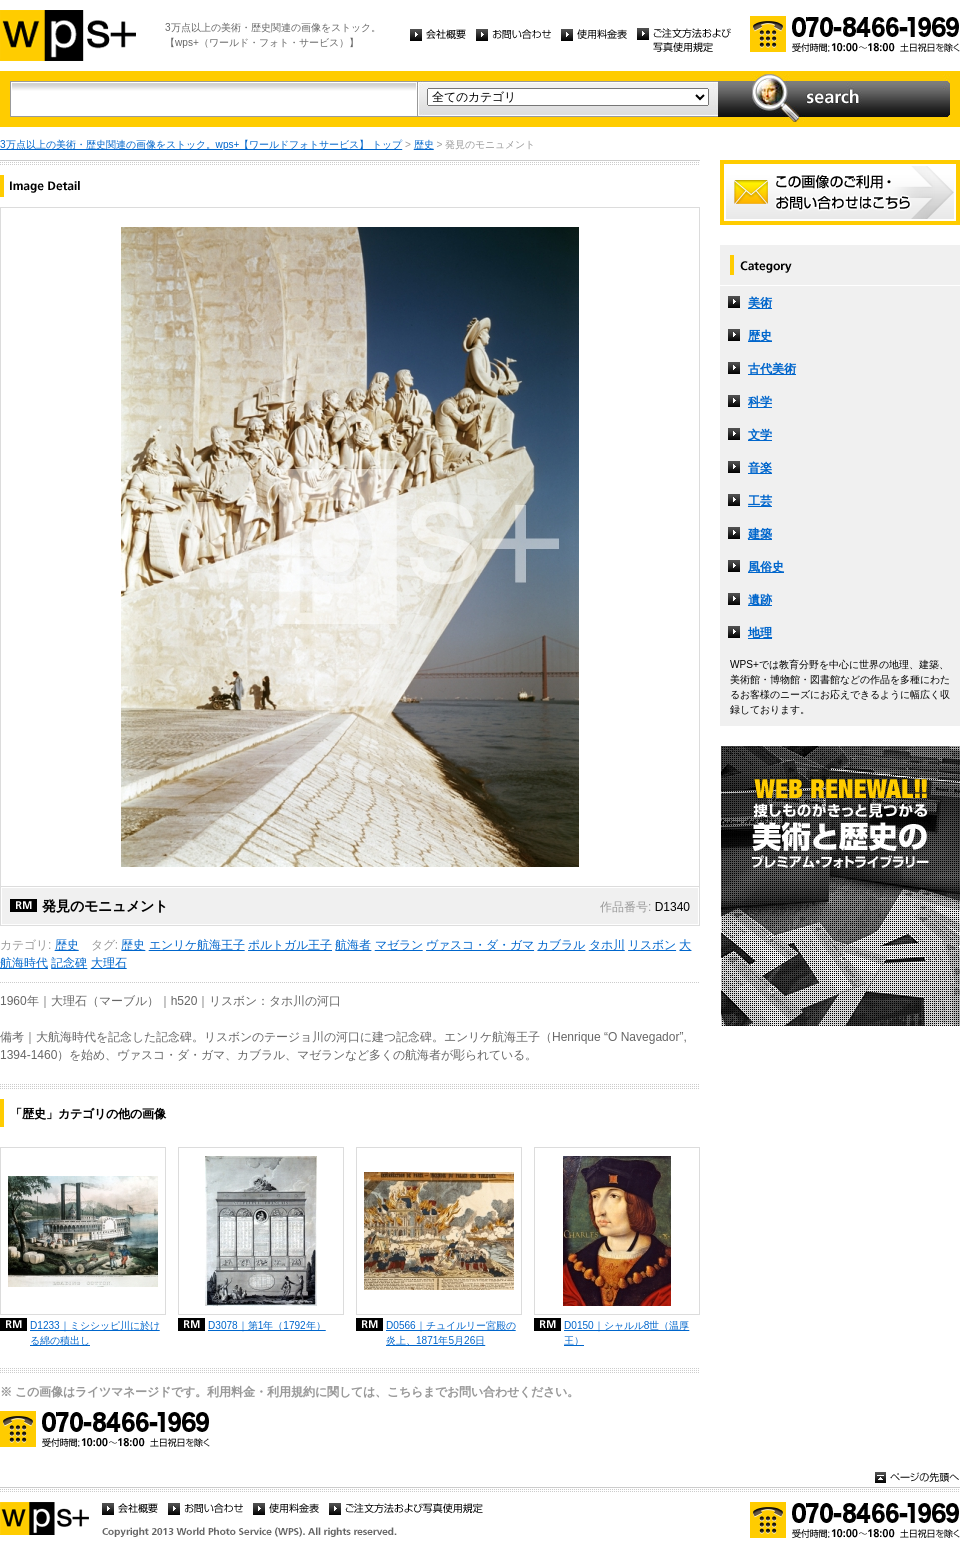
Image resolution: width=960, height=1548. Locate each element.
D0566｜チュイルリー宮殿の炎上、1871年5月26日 (451, 1333)
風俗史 (766, 567)
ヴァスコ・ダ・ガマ (480, 945)
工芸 (760, 501)
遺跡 (760, 600)
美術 (760, 303)
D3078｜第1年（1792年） (267, 1325)
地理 (760, 633)
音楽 (760, 468)
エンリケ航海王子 (197, 945)
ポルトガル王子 (290, 945)
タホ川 (607, 945)
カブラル (561, 945)
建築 (760, 534)
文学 (760, 435)
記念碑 (69, 963)
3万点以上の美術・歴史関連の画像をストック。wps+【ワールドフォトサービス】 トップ (201, 144)
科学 (760, 402)
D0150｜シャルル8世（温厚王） (626, 1333)
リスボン (652, 945)
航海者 (353, 945)
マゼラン (399, 945)
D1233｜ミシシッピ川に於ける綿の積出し (95, 1333)
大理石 (109, 963)
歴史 (424, 144)
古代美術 (772, 369)
